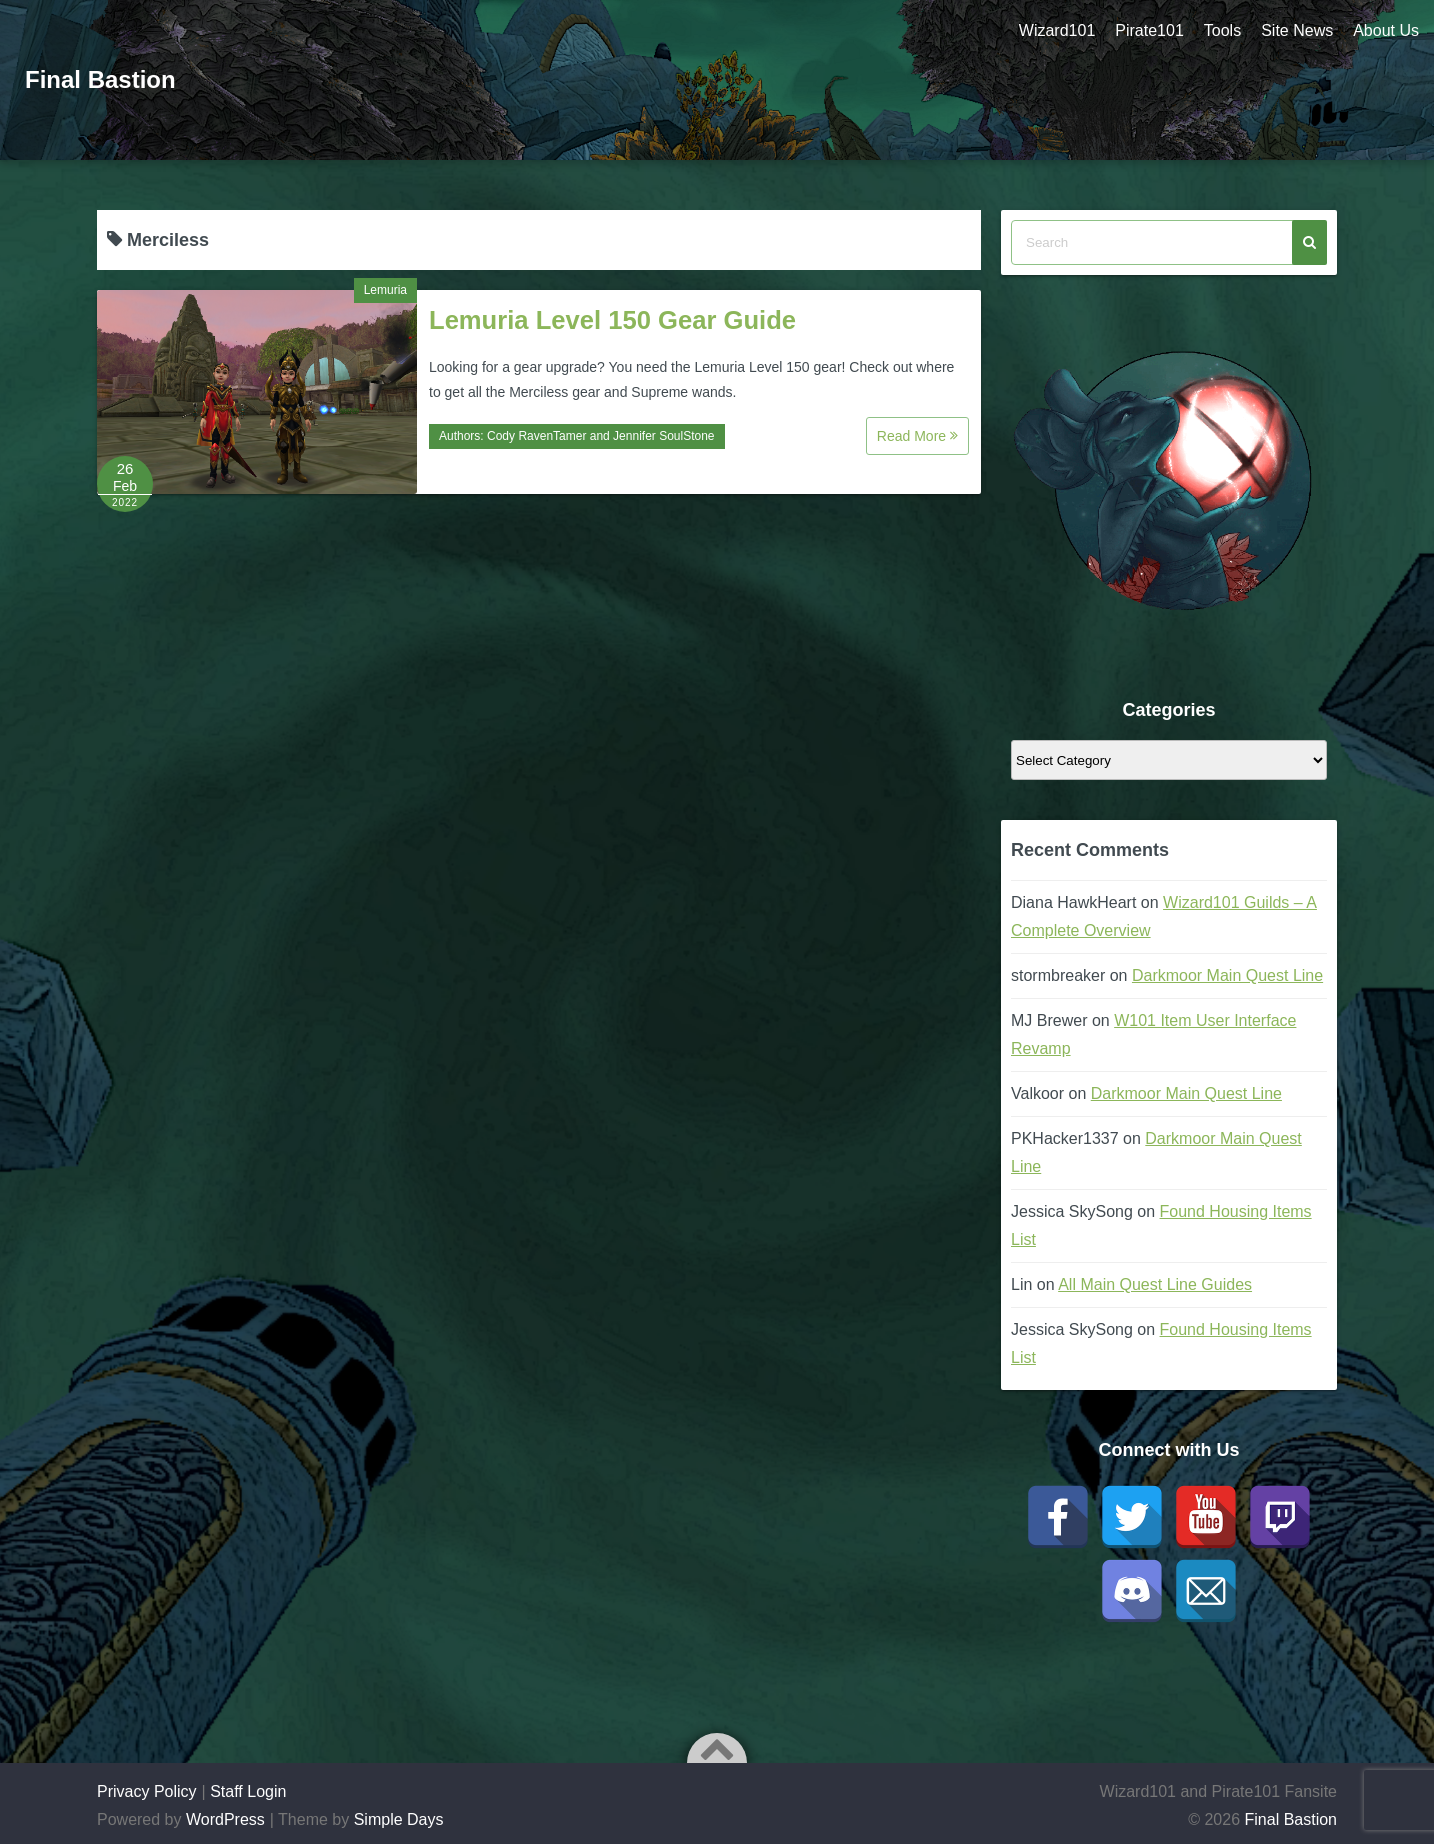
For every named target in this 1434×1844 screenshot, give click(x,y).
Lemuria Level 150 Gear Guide (612, 320)
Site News (1297, 30)
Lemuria (385, 290)
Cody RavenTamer (536, 436)
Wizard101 (1057, 30)
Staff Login (248, 1791)
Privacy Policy (147, 1791)
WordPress (225, 1819)
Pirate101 (1149, 30)
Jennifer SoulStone (663, 436)
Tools (1222, 30)
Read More (917, 436)
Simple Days (399, 1819)
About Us (1386, 30)
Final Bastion (100, 79)
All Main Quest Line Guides (1155, 1284)
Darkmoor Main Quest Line (1227, 975)
